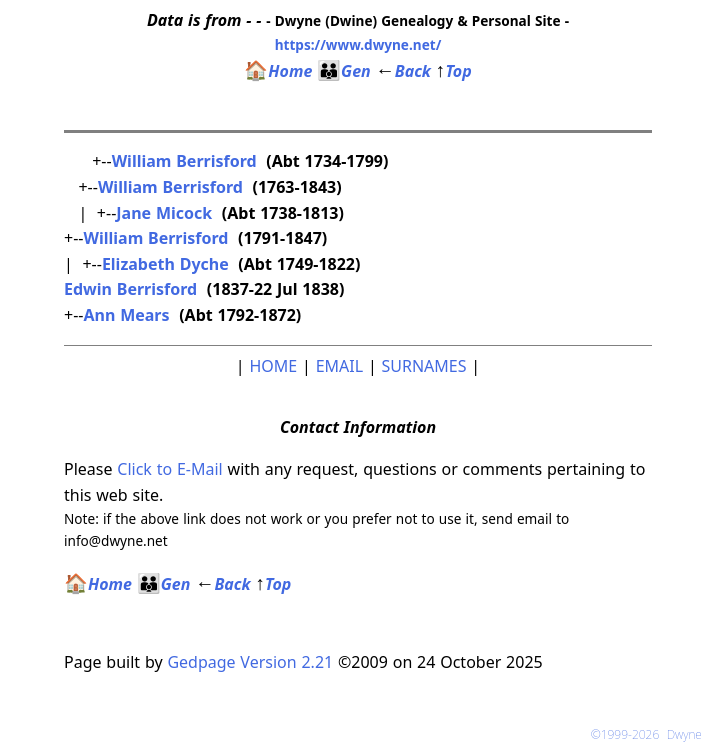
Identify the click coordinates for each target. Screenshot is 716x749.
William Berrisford (184, 161)
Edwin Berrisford (130, 289)
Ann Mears (126, 315)
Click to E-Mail (169, 469)
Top (454, 71)
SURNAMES (424, 366)
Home (278, 71)
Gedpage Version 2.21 (250, 662)
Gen (344, 71)
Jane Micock (164, 213)
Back (403, 71)
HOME (273, 366)
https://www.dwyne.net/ (358, 44)
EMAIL (339, 366)
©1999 (650, 734)
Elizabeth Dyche (165, 264)
